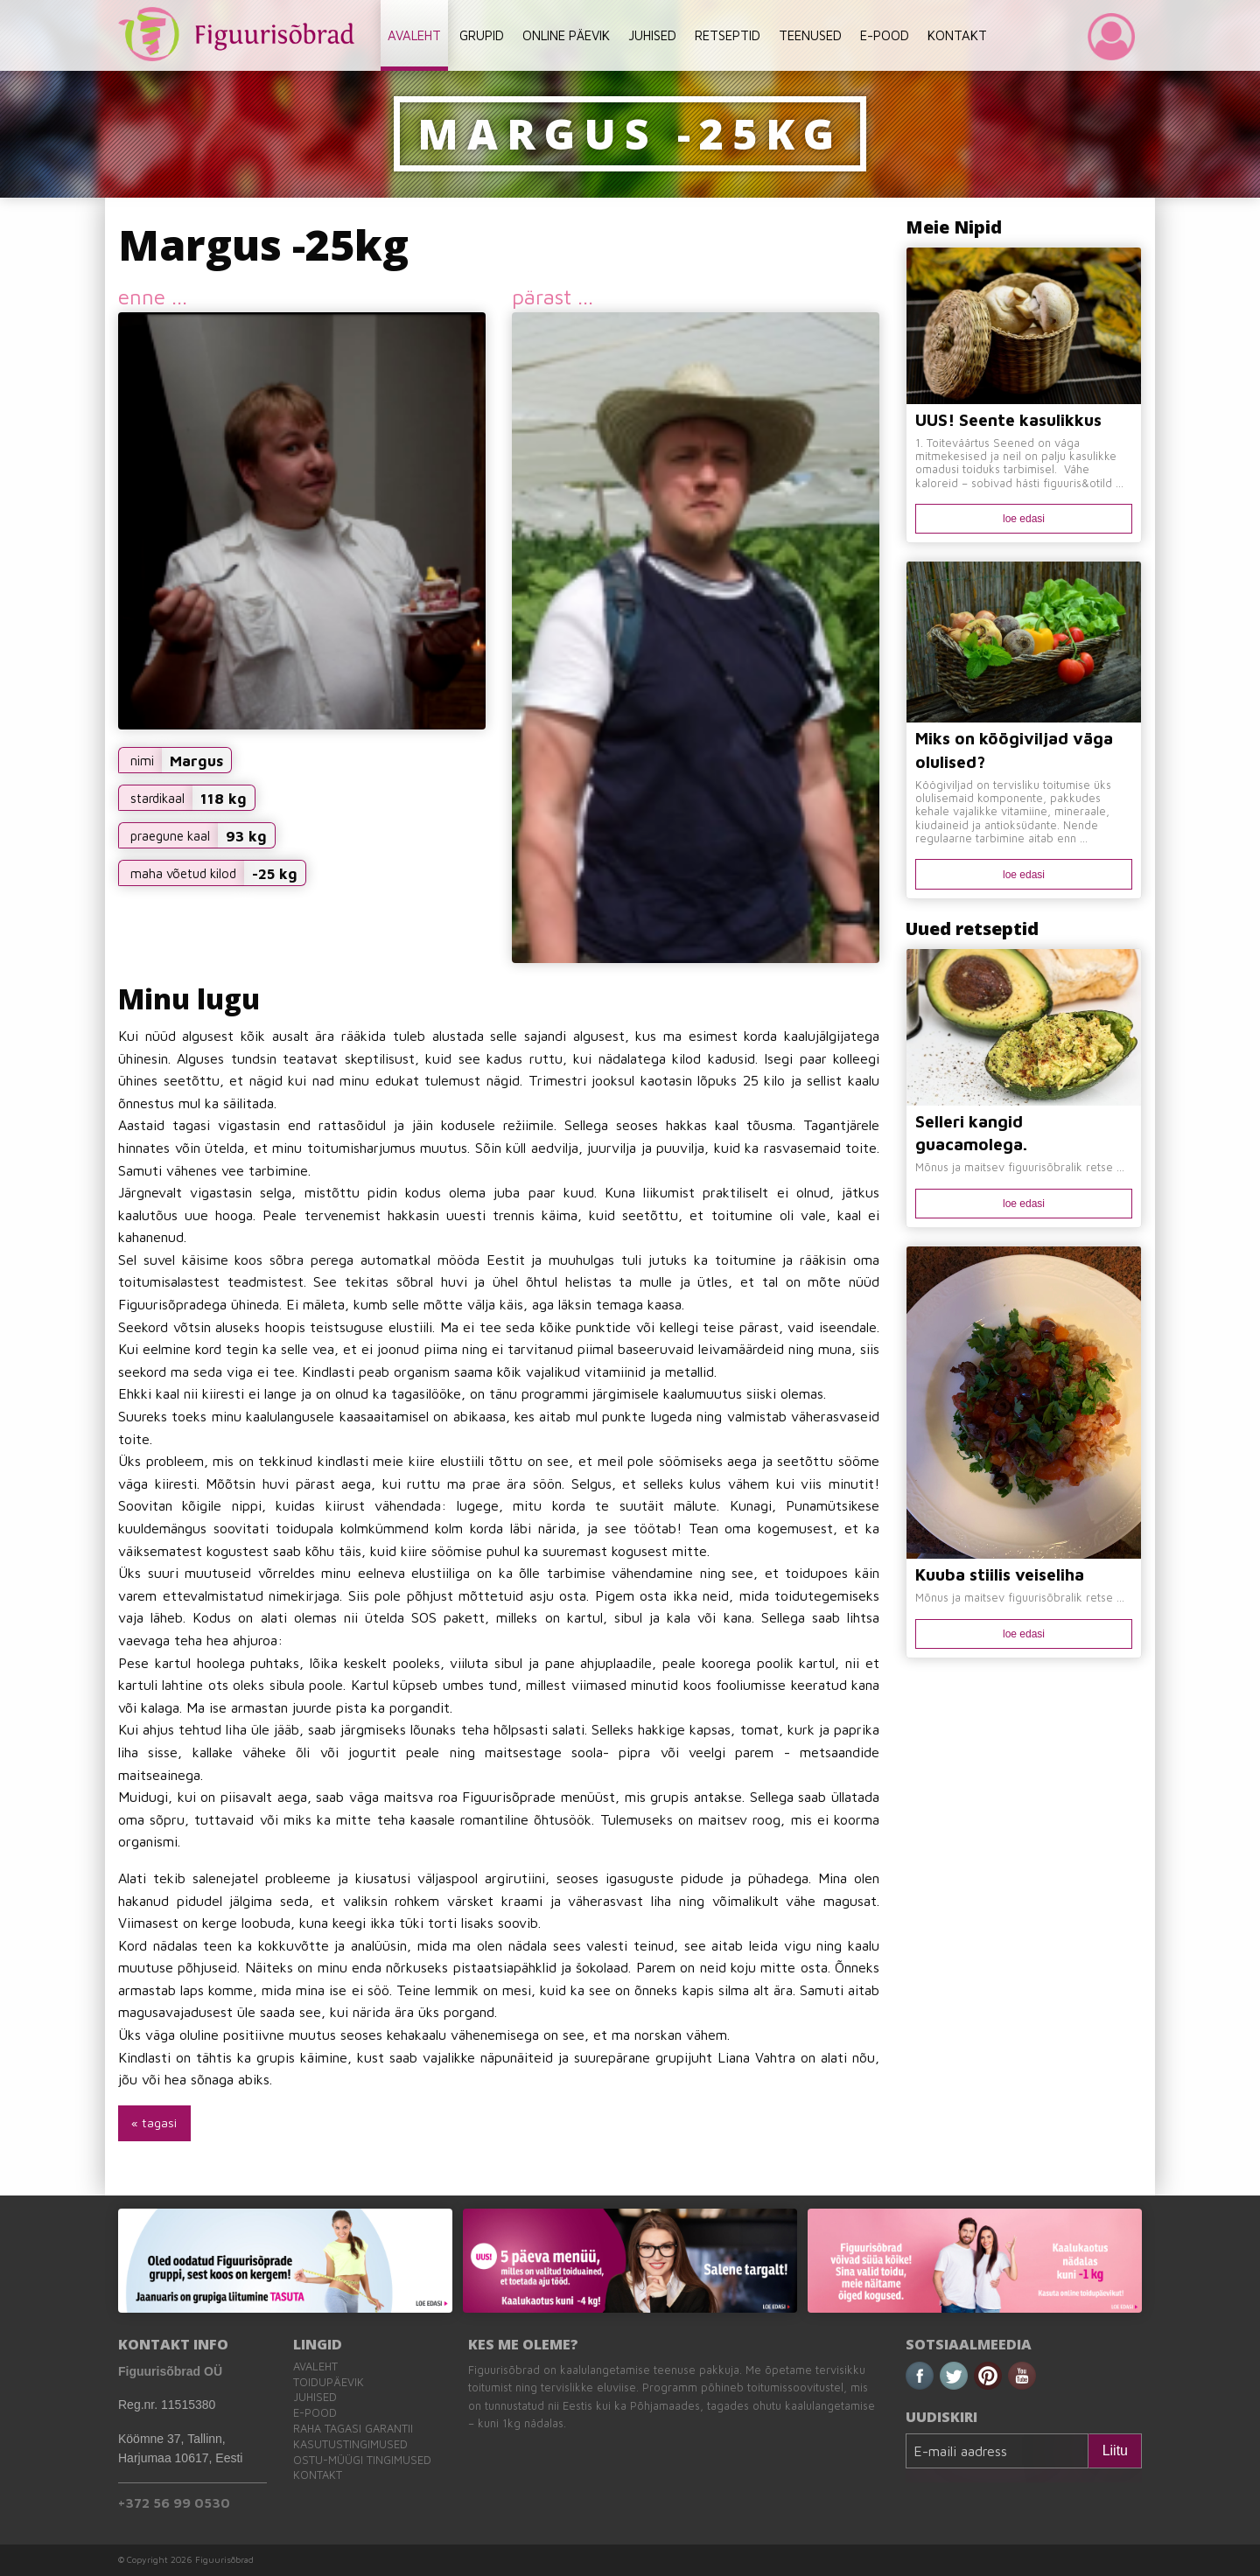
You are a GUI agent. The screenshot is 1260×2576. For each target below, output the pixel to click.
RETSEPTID (727, 35)
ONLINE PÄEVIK (566, 35)
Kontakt (317, 2475)
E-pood (315, 2412)
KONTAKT (957, 35)
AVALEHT (414, 35)
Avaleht (315, 2366)
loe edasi (1024, 519)
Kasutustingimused (350, 2444)
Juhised (315, 2397)
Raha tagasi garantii (353, 2428)
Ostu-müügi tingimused (362, 2460)
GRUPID (481, 35)
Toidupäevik (328, 2382)
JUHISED (652, 35)
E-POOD (884, 35)
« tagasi (154, 2122)
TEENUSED (810, 35)
